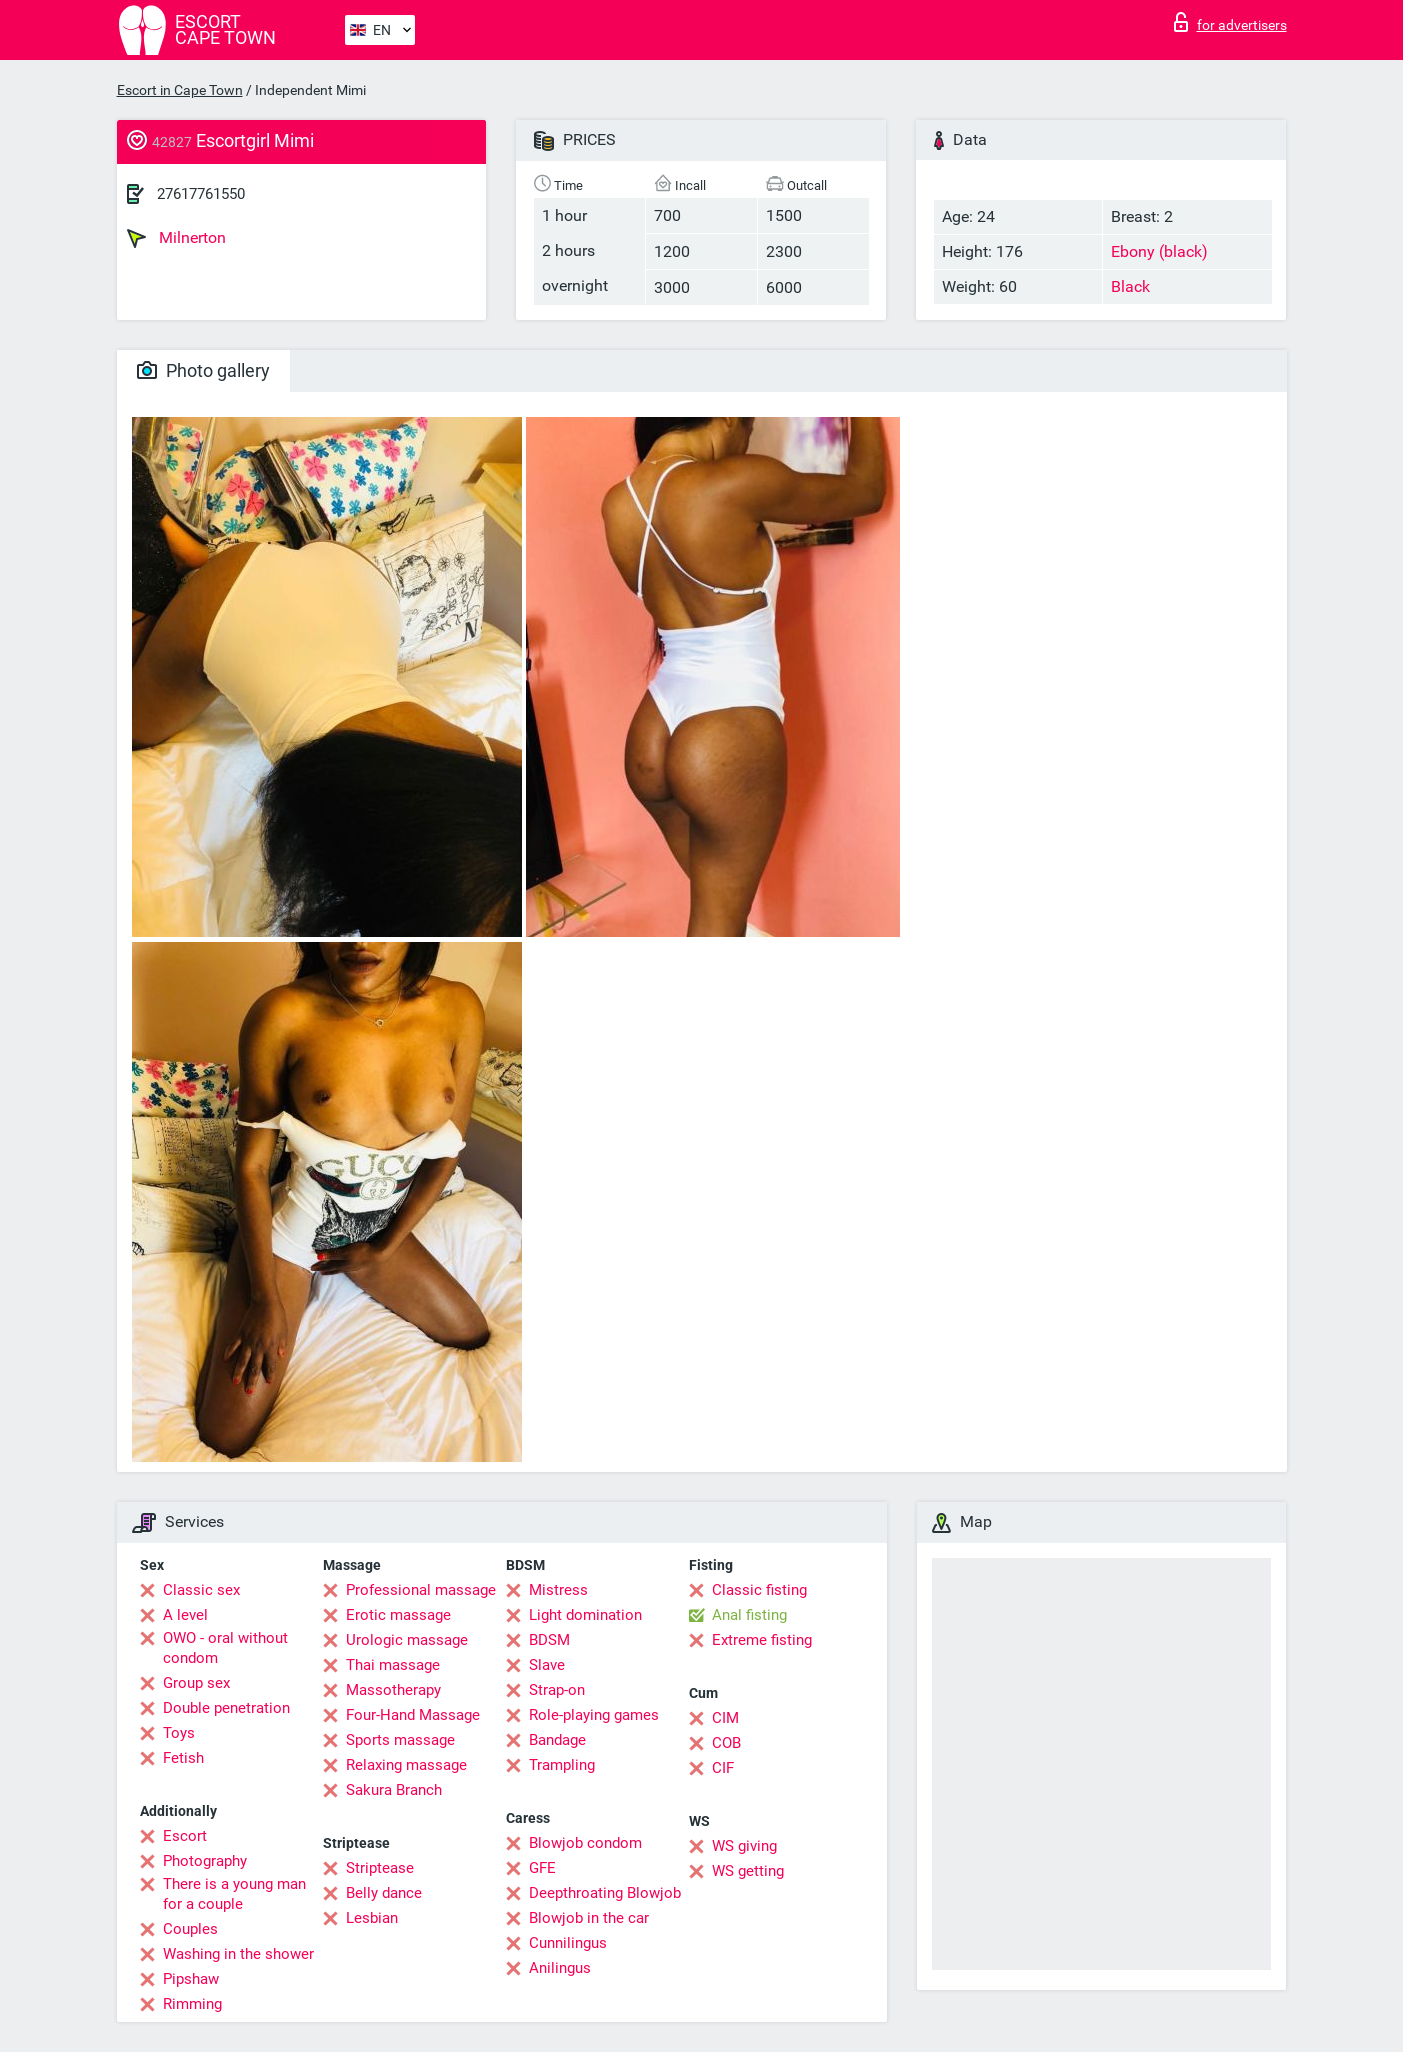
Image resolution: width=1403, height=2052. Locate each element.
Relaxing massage (406, 1765)
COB (726, 1743)
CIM (725, 1718)
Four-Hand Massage (413, 1715)
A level (185, 1615)
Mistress (558, 1590)
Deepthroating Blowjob (605, 1893)
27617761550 (201, 194)
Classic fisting (759, 1590)
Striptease (380, 1868)
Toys (179, 1733)
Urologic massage (407, 1640)
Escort (185, 1836)
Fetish (183, 1758)
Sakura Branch (394, 1790)
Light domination (585, 1615)
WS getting (748, 1871)
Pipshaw (191, 1979)
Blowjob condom (585, 1843)
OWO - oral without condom (225, 1648)
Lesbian (372, 1918)
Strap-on (557, 1690)
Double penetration (226, 1708)
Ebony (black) (1159, 251)
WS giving (744, 1846)
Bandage (557, 1740)
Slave (547, 1665)
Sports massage (400, 1740)
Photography (205, 1861)
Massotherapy (393, 1690)
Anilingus (560, 1968)
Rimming (192, 2004)
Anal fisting (749, 1615)
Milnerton (176, 238)
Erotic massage (398, 1615)
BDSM (549, 1640)
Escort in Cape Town (180, 90)
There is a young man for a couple (234, 1894)
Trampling (562, 1765)
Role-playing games (594, 1715)
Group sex (196, 1683)
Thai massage (393, 1665)
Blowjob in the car (589, 1918)
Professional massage (421, 1590)
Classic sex (201, 1590)
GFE (542, 1868)
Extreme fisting (762, 1640)
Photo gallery (203, 370)
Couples (190, 1929)
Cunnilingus (568, 1943)
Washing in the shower (238, 1954)
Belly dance (384, 1893)
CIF (723, 1768)
